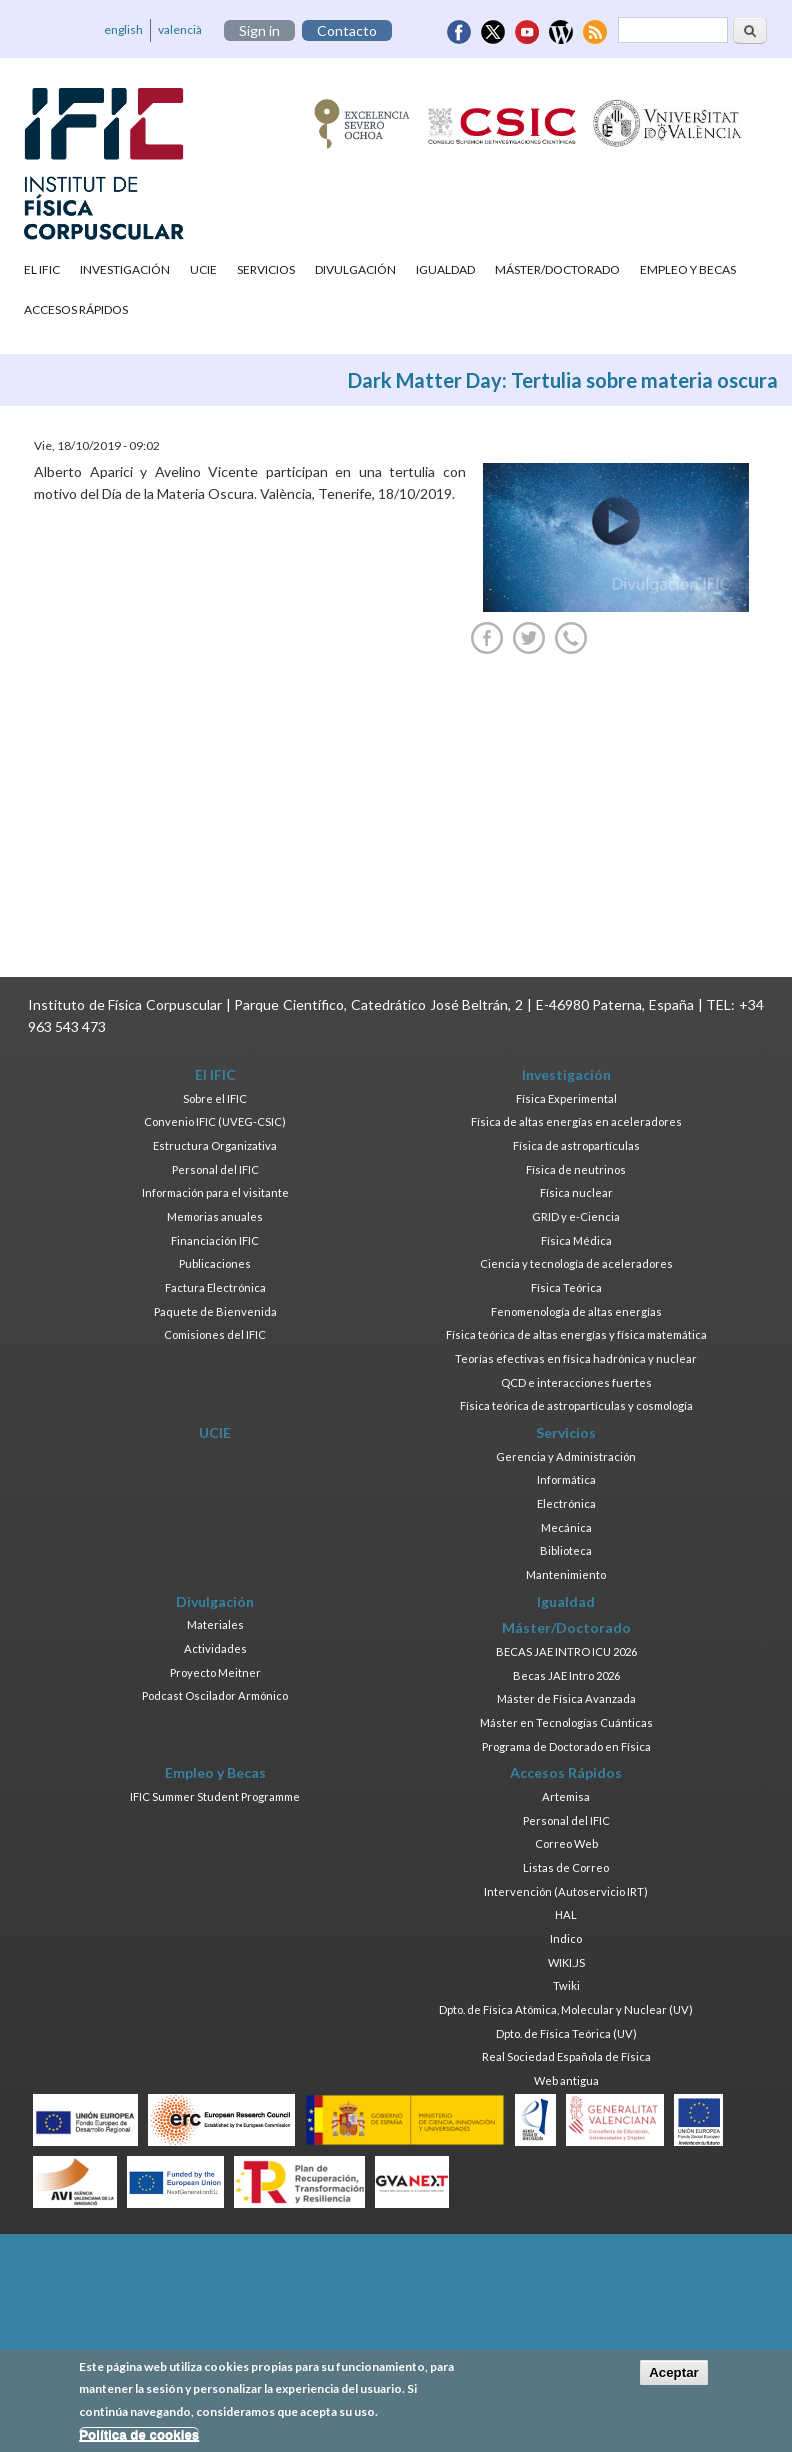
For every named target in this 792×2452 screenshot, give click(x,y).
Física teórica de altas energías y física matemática (576, 1334)
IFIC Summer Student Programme (215, 1796)
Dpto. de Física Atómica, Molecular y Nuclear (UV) (566, 2009)
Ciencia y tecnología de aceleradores (576, 1263)
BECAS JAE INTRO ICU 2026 (566, 1651)
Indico (566, 1938)
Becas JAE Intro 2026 (566, 1675)
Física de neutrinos (576, 1169)
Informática (566, 1479)
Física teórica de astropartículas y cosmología (576, 1405)
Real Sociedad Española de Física (566, 2056)
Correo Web (566, 1843)
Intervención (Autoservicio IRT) (566, 1891)
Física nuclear (576, 1192)
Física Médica (576, 1240)
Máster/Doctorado (557, 269)
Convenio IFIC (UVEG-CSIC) (215, 1121)
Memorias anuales (215, 1216)
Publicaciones (215, 1263)
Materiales (215, 1624)
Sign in (259, 30)
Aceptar (674, 2372)
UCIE (203, 269)
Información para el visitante (215, 1192)
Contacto (347, 30)
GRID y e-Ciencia (576, 1216)
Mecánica (566, 1527)
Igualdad (445, 269)
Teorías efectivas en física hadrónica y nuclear (576, 1358)
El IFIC (42, 269)
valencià (180, 29)
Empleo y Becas (688, 269)
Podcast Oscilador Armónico (215, 1695)
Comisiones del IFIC (215, 1334)
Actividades (215, 1648)
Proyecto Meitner (215, 1672)
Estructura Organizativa (215, 1145)
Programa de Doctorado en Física (566, 1746)
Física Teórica (566, 1287)
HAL (566, 1914)
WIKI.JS (566, 1962)
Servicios (266, 269)
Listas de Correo (566, 1867)
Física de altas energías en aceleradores (576, 1121)
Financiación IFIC (215, 1240)
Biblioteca (566, 1550)
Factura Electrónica (215, 1287)
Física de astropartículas (576, 1145)
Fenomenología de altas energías (576, 1311)
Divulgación (355, 269)
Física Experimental (566, 1098)
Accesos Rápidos (76, 309)
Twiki (566, 1985)
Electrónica (566, 1503)
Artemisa (566, 1796)
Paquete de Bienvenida (215, 1311)
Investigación (125, 269)
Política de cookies (139, 2434)
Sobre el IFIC (215, 1098)
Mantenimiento (566, 1574)
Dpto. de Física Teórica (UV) (566, 2033)
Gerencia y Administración (566, 1456)
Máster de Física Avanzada (566, 1698)
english (123, 29)
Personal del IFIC (215, 1169)
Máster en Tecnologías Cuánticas (566, 1722)
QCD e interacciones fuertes (576, 1382)
